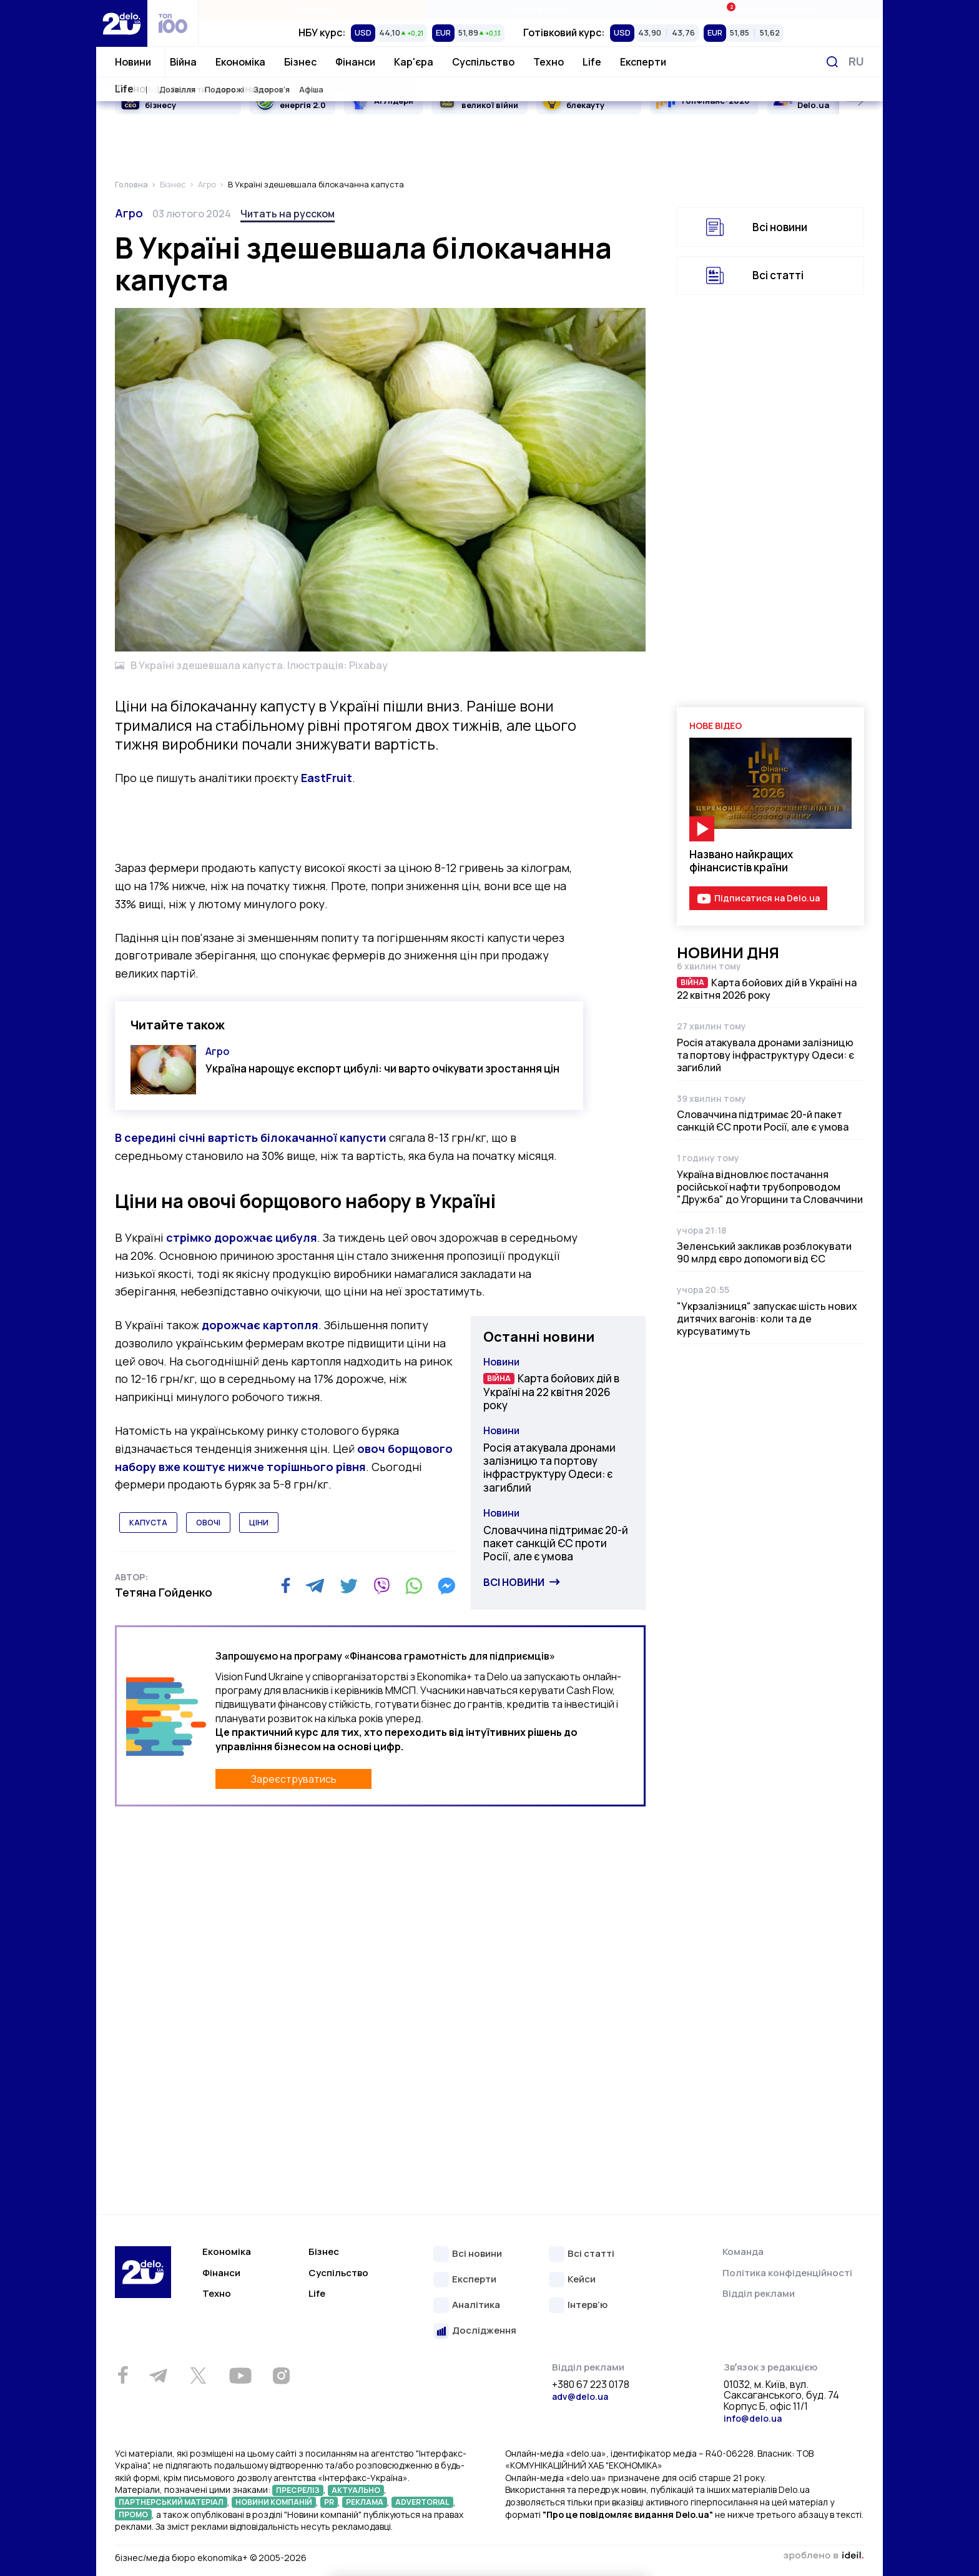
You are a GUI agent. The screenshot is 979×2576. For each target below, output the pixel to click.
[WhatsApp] (413, 1585)
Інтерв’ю (588, 2305)
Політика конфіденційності (787, 2272)
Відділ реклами (758, 2293)
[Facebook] (285, 1585)
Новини (133, 62)
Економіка (240, 62)
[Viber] (381, 1585)
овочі (208, 1522)
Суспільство (483, 62)
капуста (148, 1522)
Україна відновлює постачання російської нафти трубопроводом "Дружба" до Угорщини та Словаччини (770, 1186)
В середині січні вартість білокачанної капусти (252, 1137)
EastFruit (326, 777)
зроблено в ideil (823, 2556)
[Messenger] (446, 1585)
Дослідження (484, 2331)
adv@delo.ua (580, 2396)
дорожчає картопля (260, 1324)
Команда (743, 2251)
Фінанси (355, 62)
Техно (548, 62)
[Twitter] (349, 1586)
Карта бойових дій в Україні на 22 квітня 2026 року (551, 1391)
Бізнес (300, 62)
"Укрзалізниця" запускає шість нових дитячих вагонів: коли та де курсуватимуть (767, 1318)
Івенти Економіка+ (768, 9)
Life (592, 62)
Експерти (643, 62)
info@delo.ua (753, 2418)
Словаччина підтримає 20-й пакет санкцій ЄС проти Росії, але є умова (555, 1543)
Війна (183, 62)
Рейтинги (312, 9)
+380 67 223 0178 (590, 2384)
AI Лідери (393, 100)
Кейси (582, 2279)
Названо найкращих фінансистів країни (741, 860)
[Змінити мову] (856, 61)
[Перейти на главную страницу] (121, 23)
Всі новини (513, 1582)
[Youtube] (240, 2375)
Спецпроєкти (540, 9)
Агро (129, 213)
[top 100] (173, 23)
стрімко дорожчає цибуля (241, 1237)
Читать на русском (287, 213)
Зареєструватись (294, 1779)
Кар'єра (413, 62)
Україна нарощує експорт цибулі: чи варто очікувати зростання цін (382, 1068)
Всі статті (778, 275)
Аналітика (476, 2305)
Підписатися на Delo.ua (767, 898)
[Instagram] (280, 2375)
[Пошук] (832, 62)
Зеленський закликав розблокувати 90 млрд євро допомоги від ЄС (764, 1252)
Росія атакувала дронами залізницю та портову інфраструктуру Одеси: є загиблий (549, 1467)
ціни (258, 1522)
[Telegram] (315, 1586)
